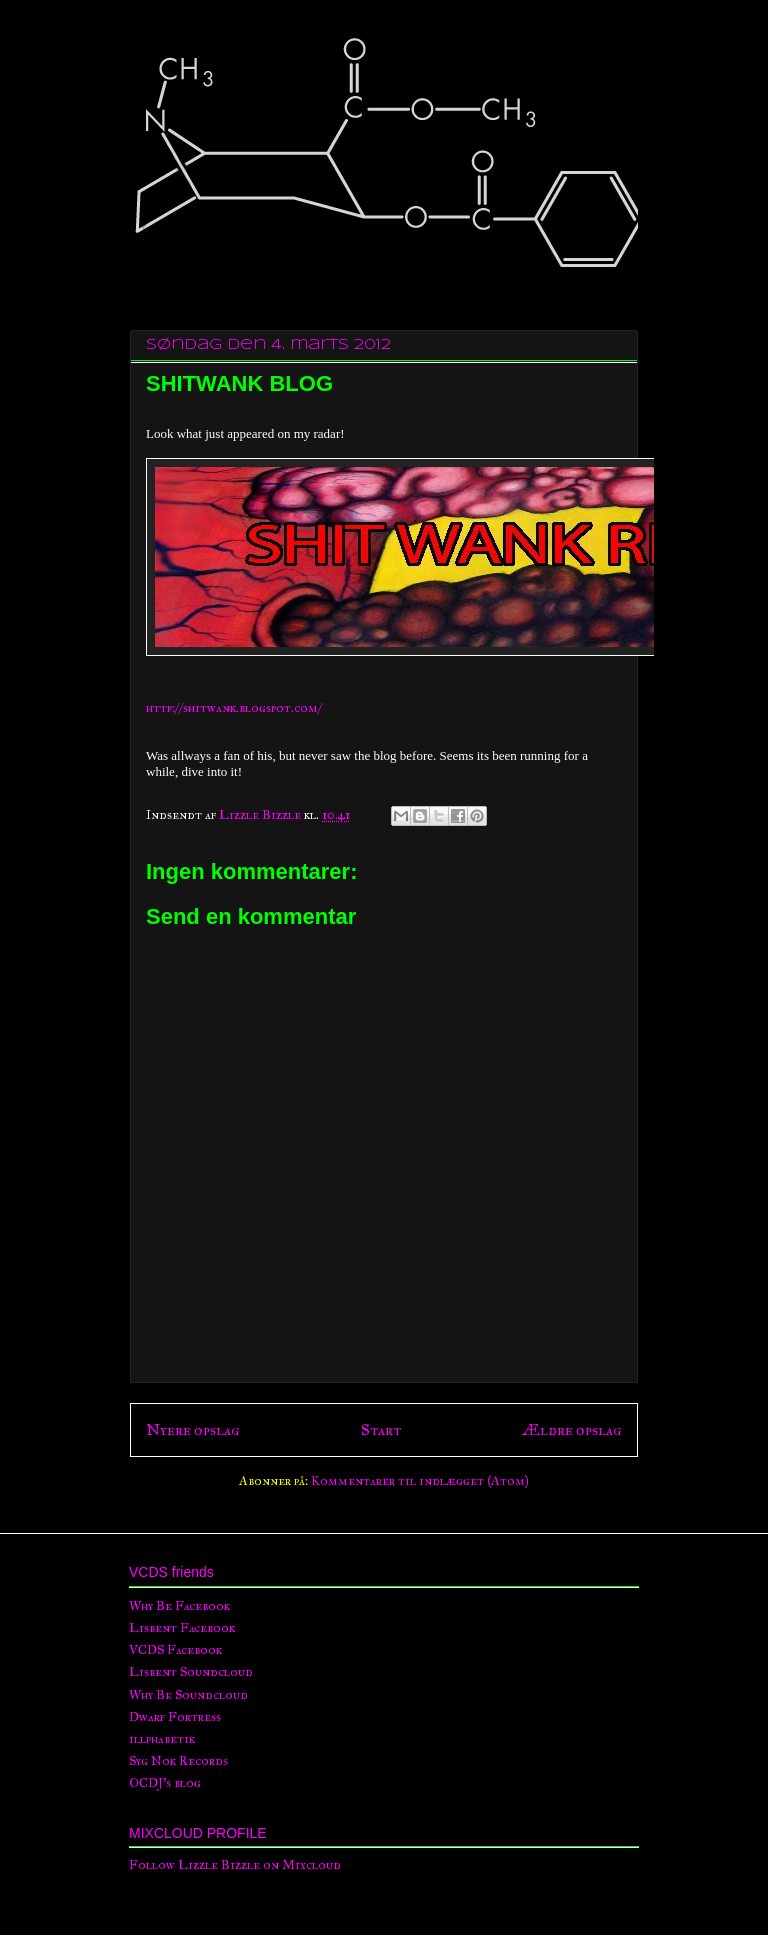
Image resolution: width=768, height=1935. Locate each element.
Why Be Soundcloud (188, 1695)
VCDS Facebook (175, 1650)
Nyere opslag (193, 1429)
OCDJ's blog (165, 1783)
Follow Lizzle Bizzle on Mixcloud (235, 1865)
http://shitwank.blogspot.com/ (234, 708)
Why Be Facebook (179, 1606)
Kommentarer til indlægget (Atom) (420, 1481)
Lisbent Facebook (182, 1628)
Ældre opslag (572, 1429)
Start (381, 1429)
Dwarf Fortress (175, 1717)
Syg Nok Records (178, 1761)
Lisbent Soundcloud (191, 1672)
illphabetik (162, 1739)
